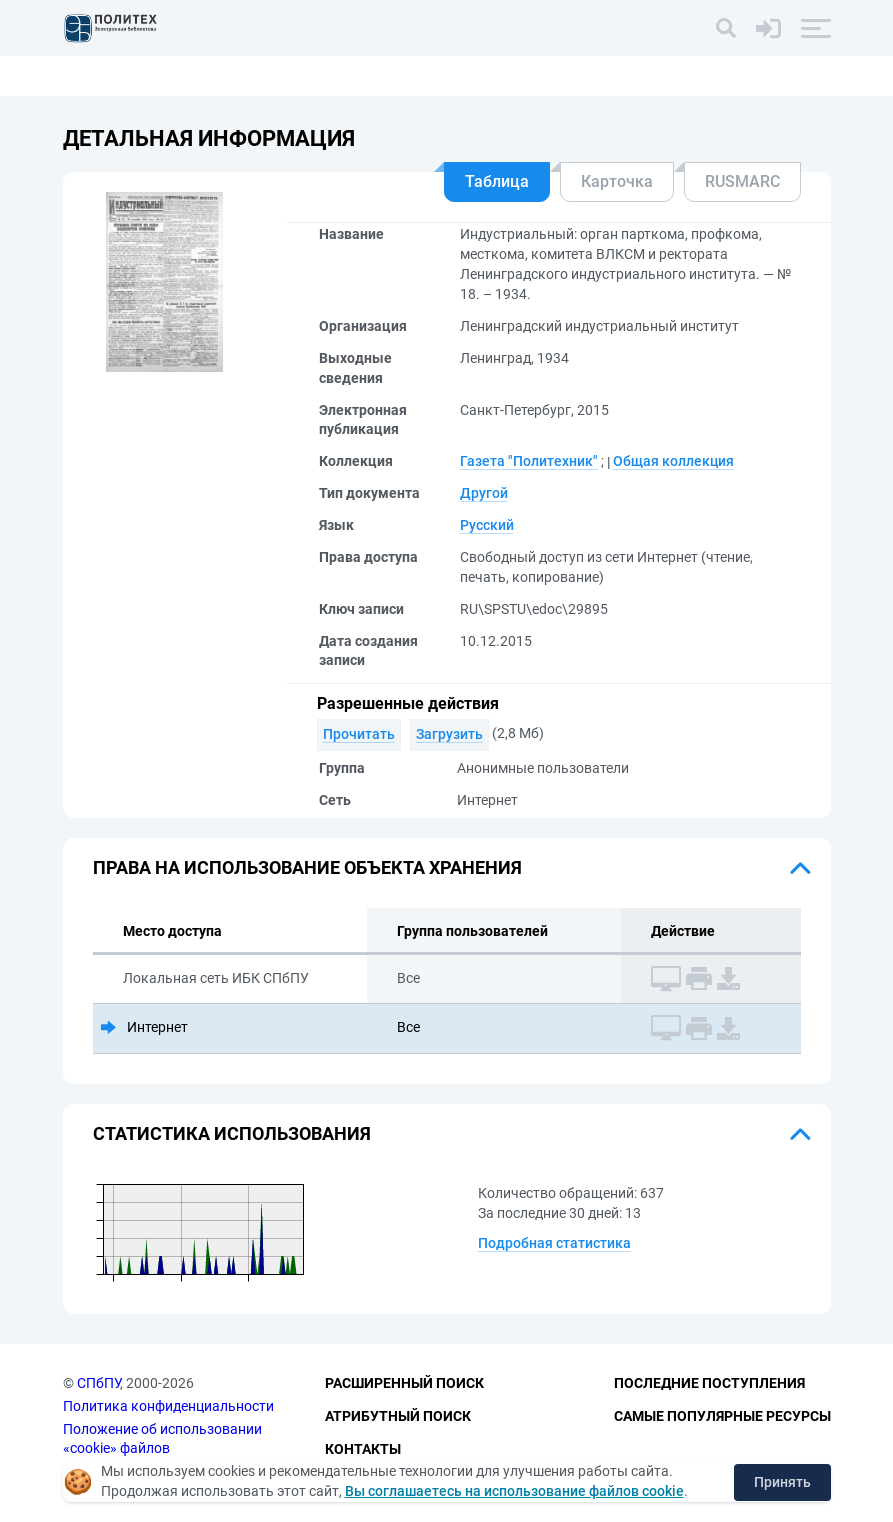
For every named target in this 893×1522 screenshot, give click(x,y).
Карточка (617, 181)
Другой (484, 493)
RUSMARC (742, 181)
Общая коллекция (673, 461)
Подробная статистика (554, 1243)
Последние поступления (709, 1383)
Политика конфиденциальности (168, 1406)
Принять (782, 1482)
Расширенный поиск (404, 1383)
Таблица (497, 181)
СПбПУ (98, 1383)
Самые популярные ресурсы (722, 1416)
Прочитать (359, 734)
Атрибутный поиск (398, 1416)
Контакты (363, 1449)
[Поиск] (726, 28)
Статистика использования (232, 1133)
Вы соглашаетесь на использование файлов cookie (514, 1491)
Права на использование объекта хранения (307, 867)
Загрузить (449, 734)
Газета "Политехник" (529, 461)
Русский (487, 525)
